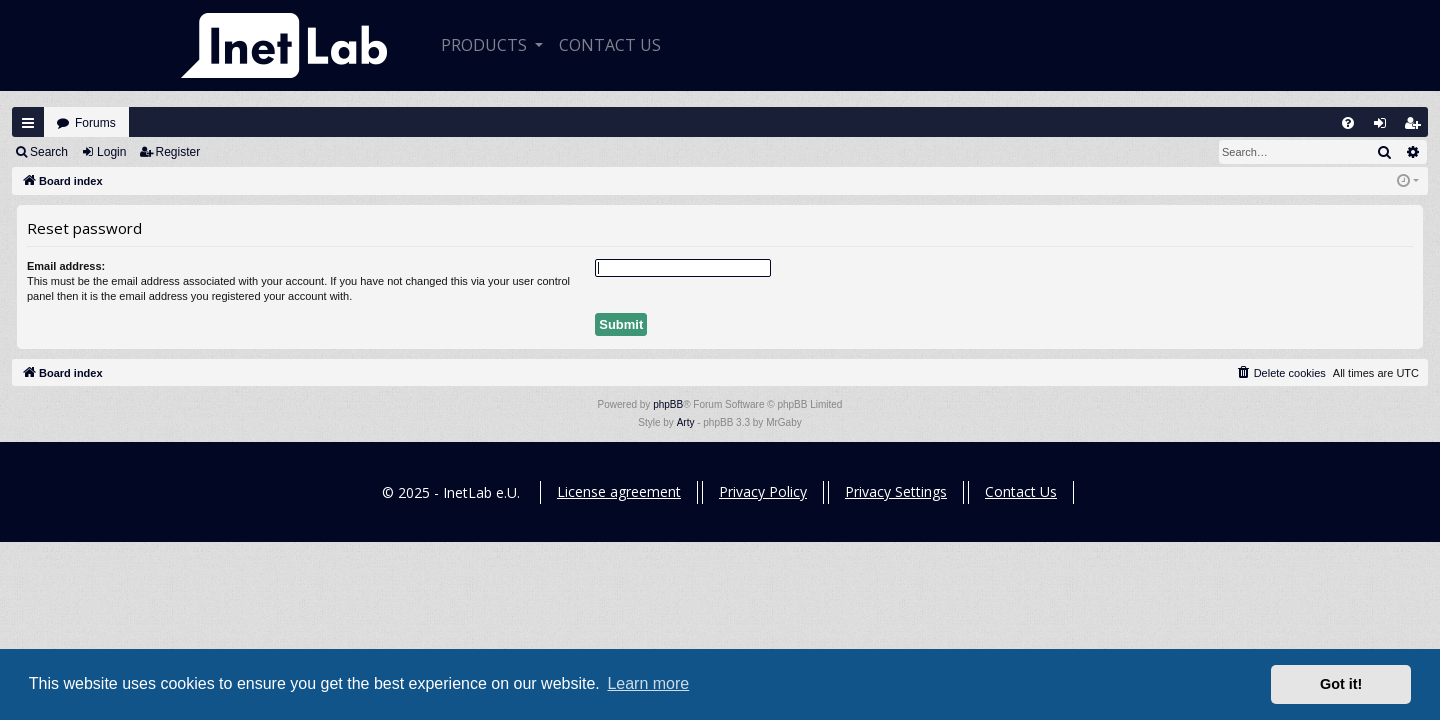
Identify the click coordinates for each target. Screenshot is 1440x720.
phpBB (668, 404)
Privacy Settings (896, 491)
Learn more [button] (648, 683)
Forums (95, 123)
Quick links (28, 123)
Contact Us (1021, 491)
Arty (686, 422)
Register (178, 152)
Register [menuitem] (1417, 127)
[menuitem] (1348, 123)
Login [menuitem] (1385, 127)
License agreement (619, 491)
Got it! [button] (1341, 684)
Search (49, 152)
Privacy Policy (763, 491)
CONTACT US (610, 45)
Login (111, 152)
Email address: (66, 266)
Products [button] (486, 45)
